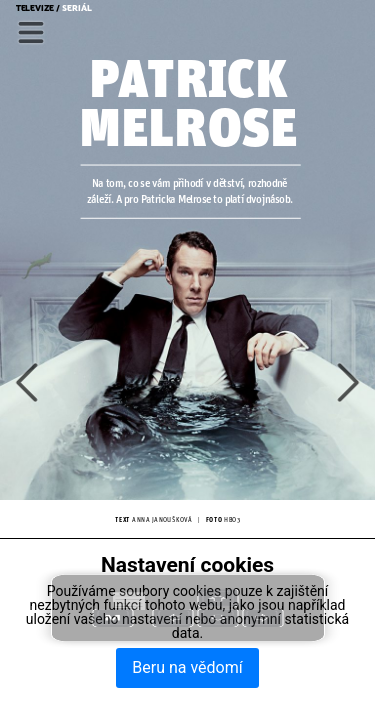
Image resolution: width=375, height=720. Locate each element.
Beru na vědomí (187, 667)
